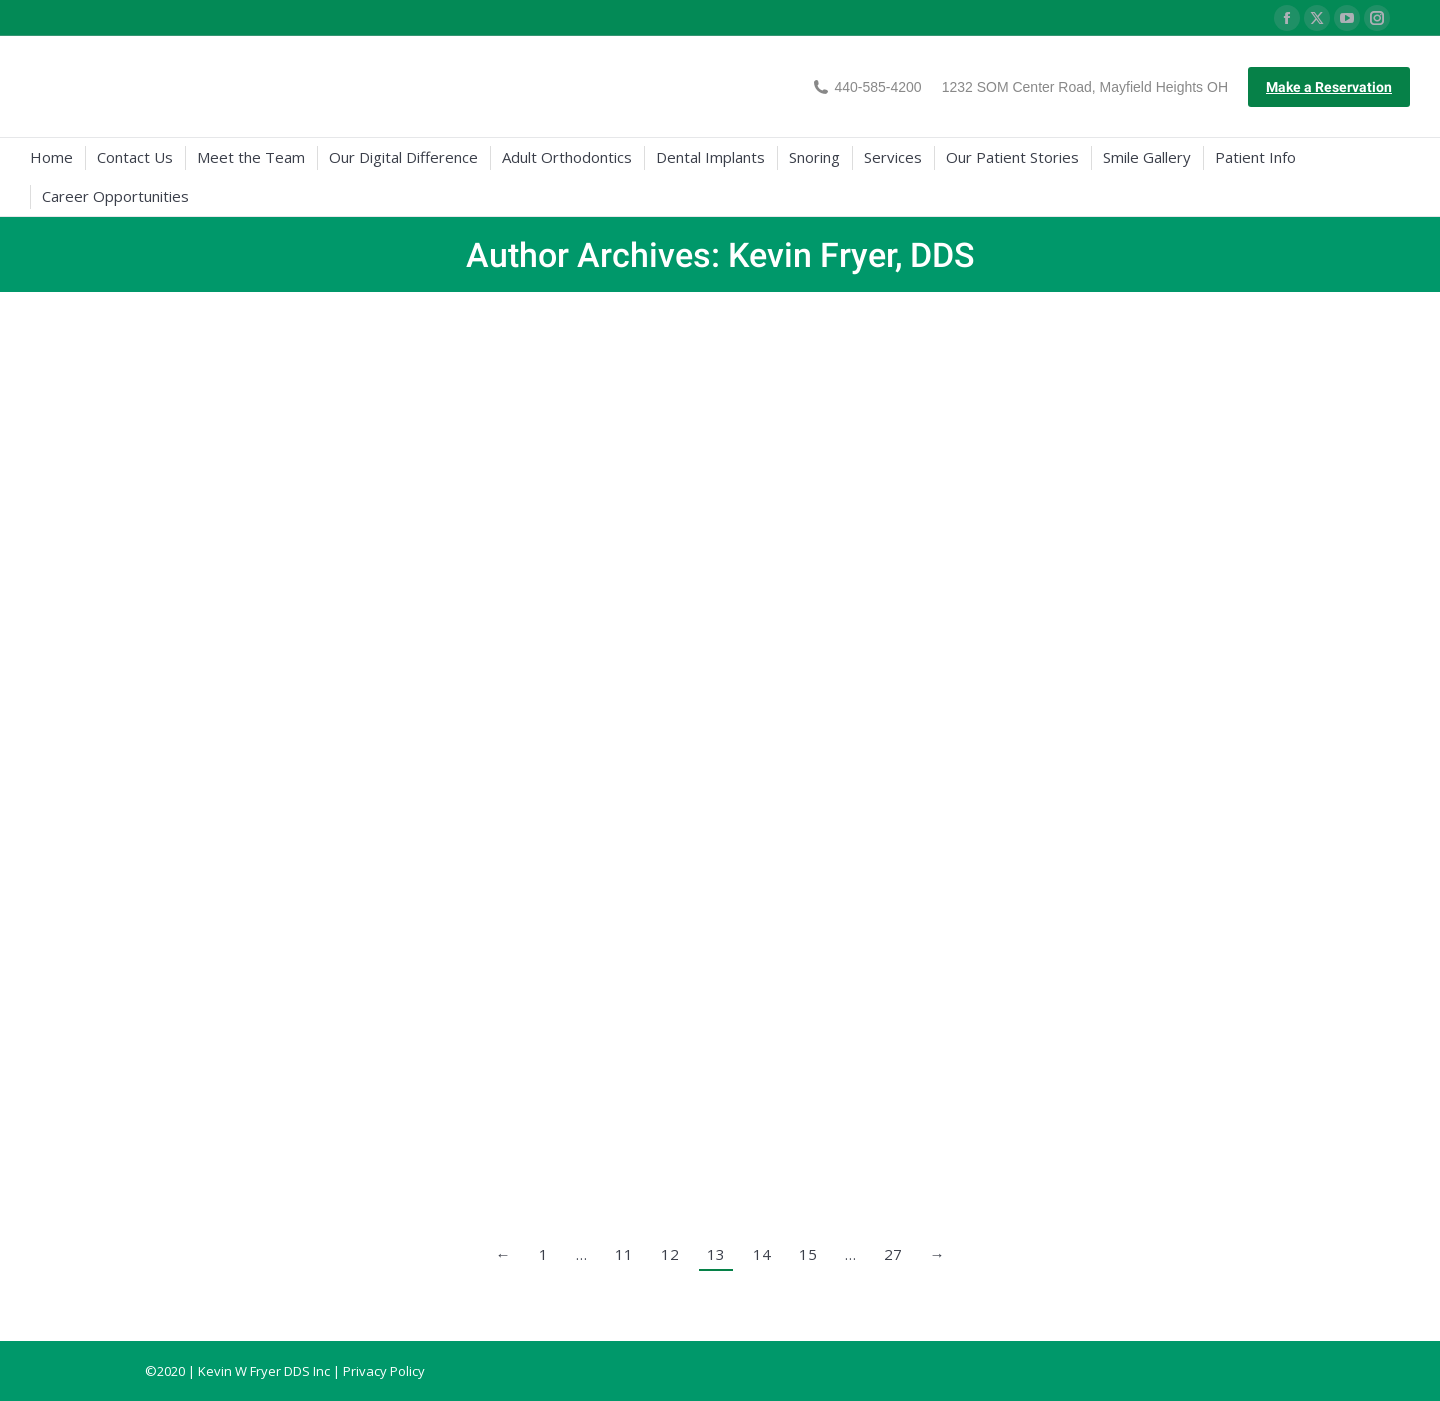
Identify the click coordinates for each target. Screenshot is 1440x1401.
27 (893, 1254)
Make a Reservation (1329, 87)
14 (762, 1254)
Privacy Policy (384, 1371)
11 (624, 1254)
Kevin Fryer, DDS (851, 255)
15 (808, 1254)
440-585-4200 (867, 87)
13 (716, 1254)
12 (670, 1254)
